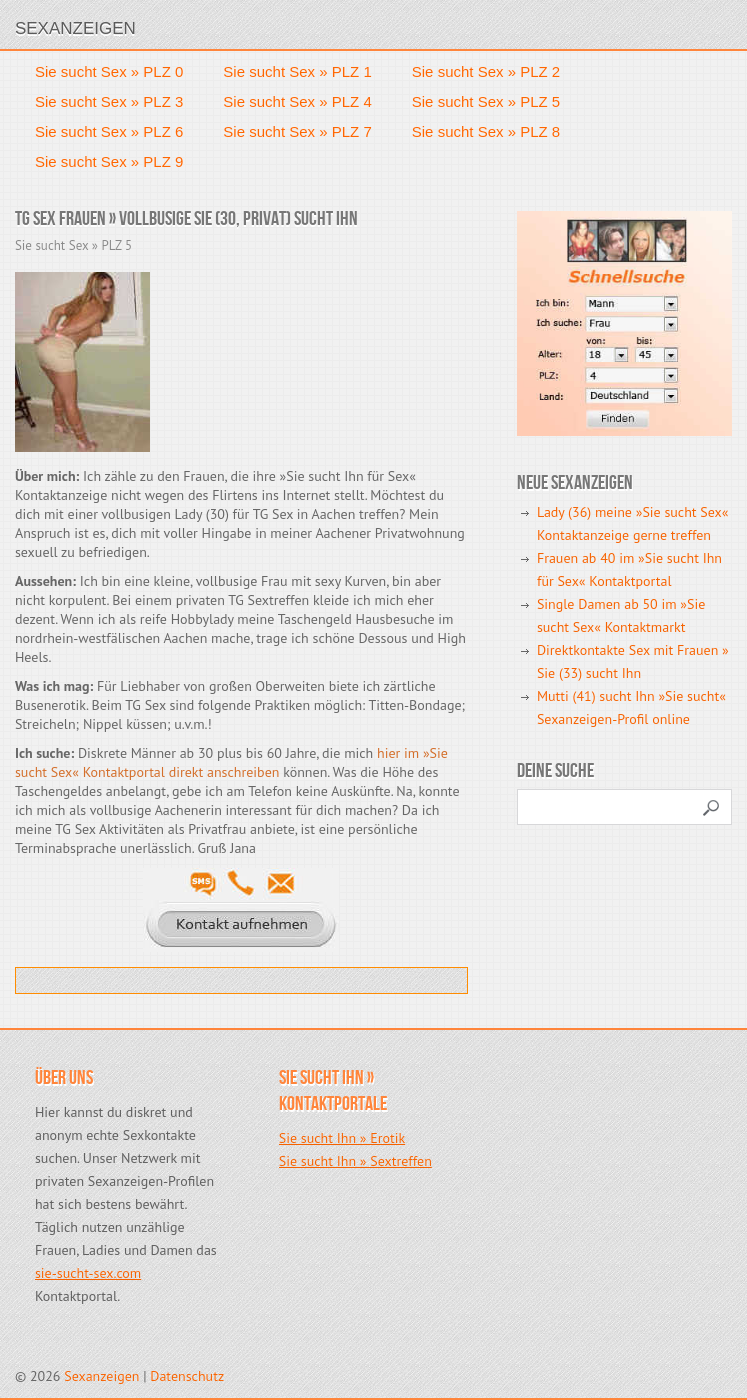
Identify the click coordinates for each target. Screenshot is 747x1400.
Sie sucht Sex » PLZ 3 (109, 101)
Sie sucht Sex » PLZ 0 (109, 71)
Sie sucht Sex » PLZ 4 (297, 101)
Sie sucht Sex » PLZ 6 (109, 131)
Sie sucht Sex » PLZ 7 (297, 131)
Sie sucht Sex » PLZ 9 (109, 161)
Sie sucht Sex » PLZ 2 (486, 71)
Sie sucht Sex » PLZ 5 (486, 101)
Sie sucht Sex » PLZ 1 (297, 71)
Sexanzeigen (75, 28)
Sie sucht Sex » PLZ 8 (486, 131)
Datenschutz (187, 1376)
